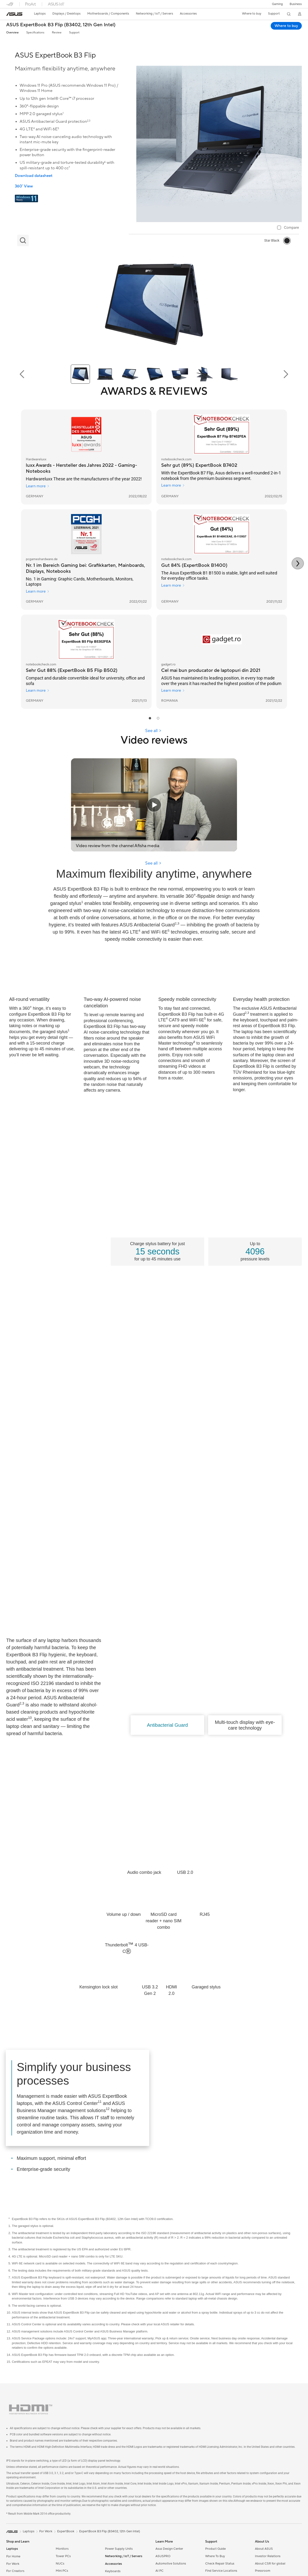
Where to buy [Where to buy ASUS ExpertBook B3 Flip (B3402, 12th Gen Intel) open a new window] (286, 25)
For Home (13, 2457)
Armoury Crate (166, 2501)
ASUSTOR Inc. (265, 2479)
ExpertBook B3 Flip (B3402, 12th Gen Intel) (109, 2432)
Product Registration (220, 2479)
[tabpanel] (154, 1585)
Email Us (211, 2486)
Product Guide (215, 2450)
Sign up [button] (75, 2545)
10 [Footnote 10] (30, 1618)
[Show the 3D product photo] (24, 186)
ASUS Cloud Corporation (273, 2486)
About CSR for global (270, 2464)
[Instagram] (102, 2545)
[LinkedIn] (133, 2545)
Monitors (62, 2450)
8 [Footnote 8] (194, 937)
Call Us (210, 2494)
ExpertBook (65, 2432)
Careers (260, 2501)
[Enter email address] (35, 2545)
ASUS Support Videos (220, 2509)
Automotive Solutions (170, 2464)
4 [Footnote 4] (139, 826)
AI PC (159, 2472)
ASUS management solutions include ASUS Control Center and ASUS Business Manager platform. (80, 2232)
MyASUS (211, 2523)
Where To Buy (215, 2457)
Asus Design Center (169, 2450)
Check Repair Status (219, 2464)
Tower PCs (63, 2457)
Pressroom (262, 2472)
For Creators (15, 2472)
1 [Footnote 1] (82, 797)
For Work (12, 2464)
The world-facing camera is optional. (37, 2206)
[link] (14, 14)
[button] (277, 4)
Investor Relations (267, 2457)
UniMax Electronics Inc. (271, 2494)
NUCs (60, 2464)
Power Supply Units (119, 2450)
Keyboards (113, 2472)
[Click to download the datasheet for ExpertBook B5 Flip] (34, 175)
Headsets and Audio (119, 2479)
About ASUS (264, 2450)
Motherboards (66, 2487)
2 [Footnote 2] (175, 818)
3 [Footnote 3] (178, 818)
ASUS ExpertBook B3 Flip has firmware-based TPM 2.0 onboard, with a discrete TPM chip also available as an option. (93, 2255)
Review (56, 32)
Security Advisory (217, 2501)
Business (296, 4)
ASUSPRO (162, 2457)
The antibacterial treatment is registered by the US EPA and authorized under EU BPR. (72, 2150)
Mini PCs (62, 2472)
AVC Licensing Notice (170, 2486)
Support (74, 32)
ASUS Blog (163, 2494)
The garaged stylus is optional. (33, 2127)
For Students (15, 2479)
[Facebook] (117, 2545)
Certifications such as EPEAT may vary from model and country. (56, 2262)
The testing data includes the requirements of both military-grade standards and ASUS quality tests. (80, 2171)
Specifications (35, 32)
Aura (158, 2509)
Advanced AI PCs (167, 2479)
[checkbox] (288, 228)
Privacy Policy (121, 2564)
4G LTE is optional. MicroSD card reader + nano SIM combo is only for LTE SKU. (67, 2157)
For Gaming (14, 2487)
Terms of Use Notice (91, 2564)
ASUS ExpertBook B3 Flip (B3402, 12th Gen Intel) (61, 25)
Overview (12, 32)
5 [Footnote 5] (169, 826)
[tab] (167, 1626)
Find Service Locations (221, 2472)
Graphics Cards (67, 2494)
